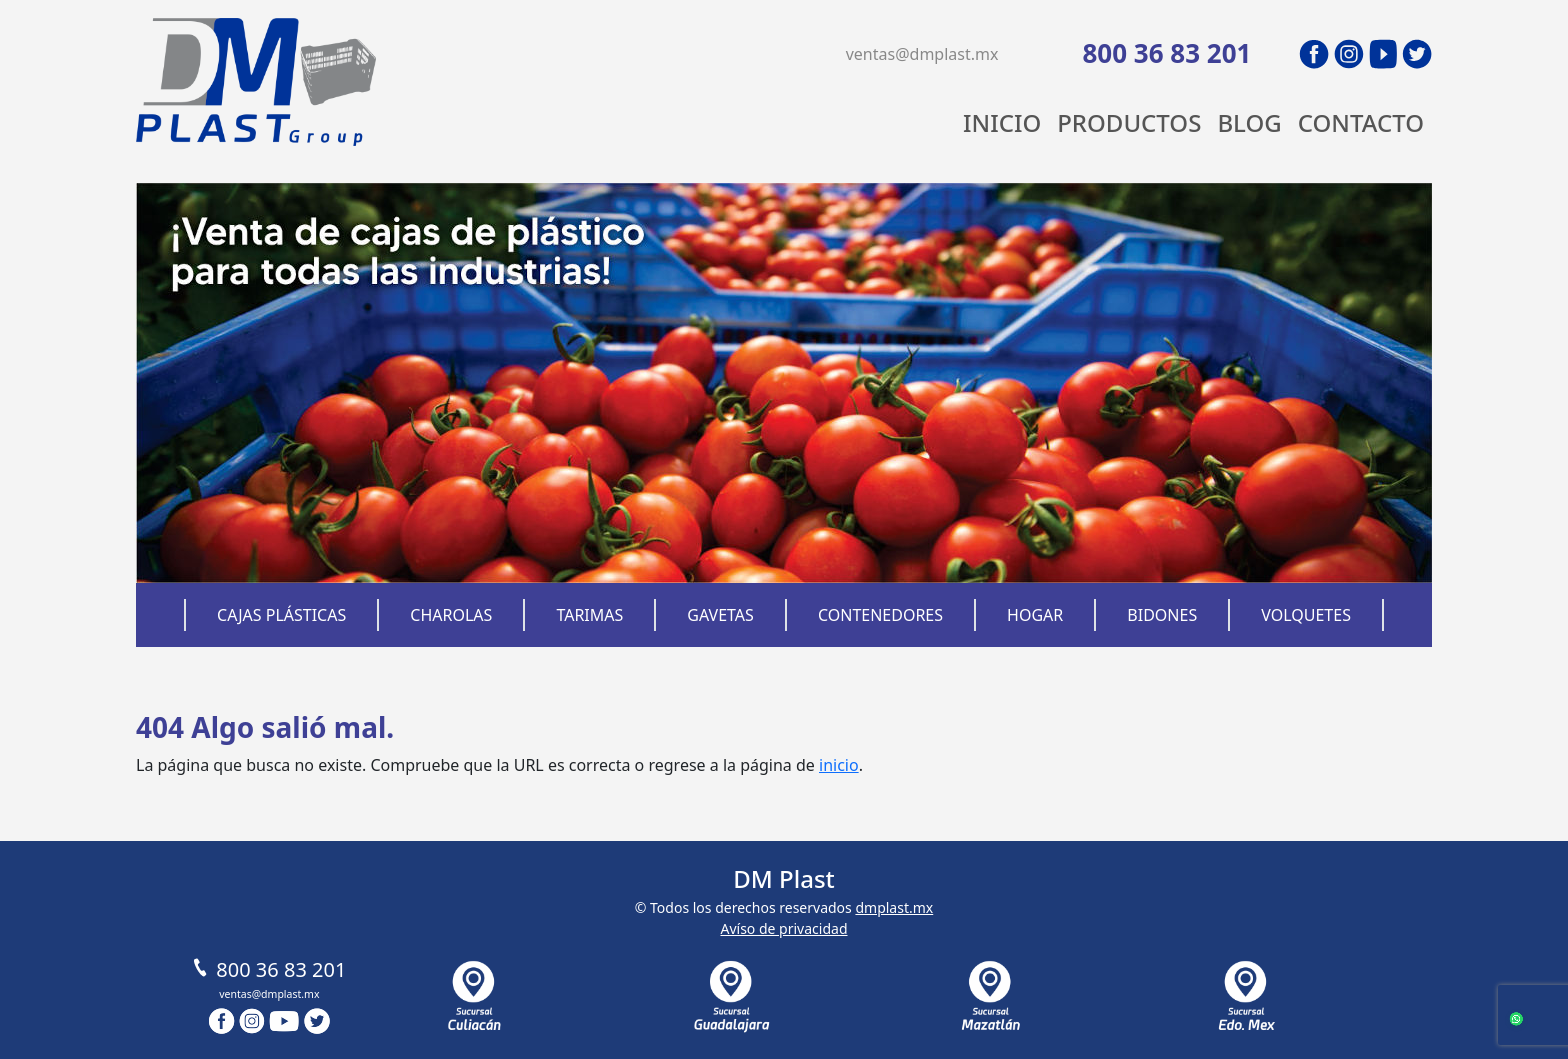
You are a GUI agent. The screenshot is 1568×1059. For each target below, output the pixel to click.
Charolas (451, 615)
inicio (839, 765)
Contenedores (880, 615)
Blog (1249, 122)
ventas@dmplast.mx (922, 54)
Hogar (1035, 615)
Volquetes (1306, 615)
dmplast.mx (894, 907)
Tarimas (589, 615)
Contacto (1361, 122)
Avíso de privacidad (783, 928)
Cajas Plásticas (281, 615)
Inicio (1002, 122)
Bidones (1162, 615)
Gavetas (720, 615)
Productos (1129, 122)
